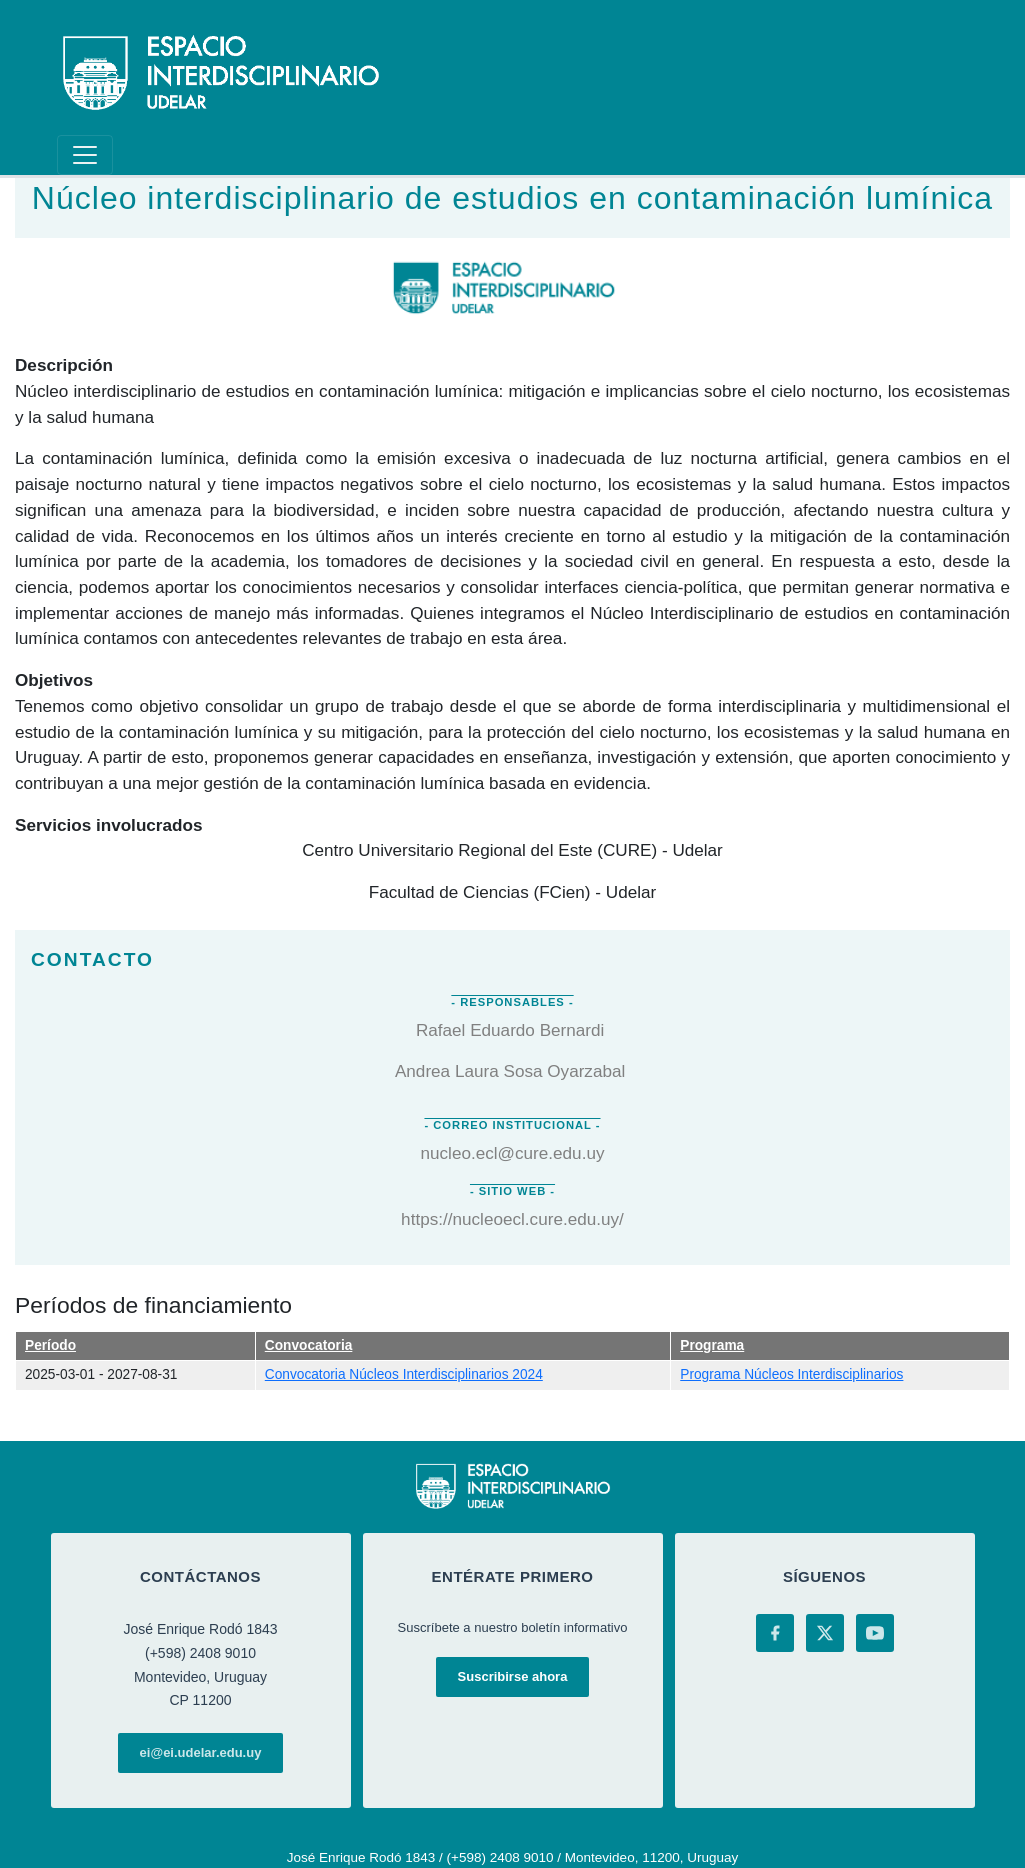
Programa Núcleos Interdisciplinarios (791, 1374)
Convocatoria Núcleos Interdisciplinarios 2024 (404, 1374)
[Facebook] (775, 1633)
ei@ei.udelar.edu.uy (201, 1752)
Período (50, 1345)
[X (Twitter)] (825, 1633)
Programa (712, 1345)
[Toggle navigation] (85, 155)
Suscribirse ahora (513, 1676)
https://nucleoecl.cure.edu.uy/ (512, 1219)
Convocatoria (309, 1345)
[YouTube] (875, 1633)
